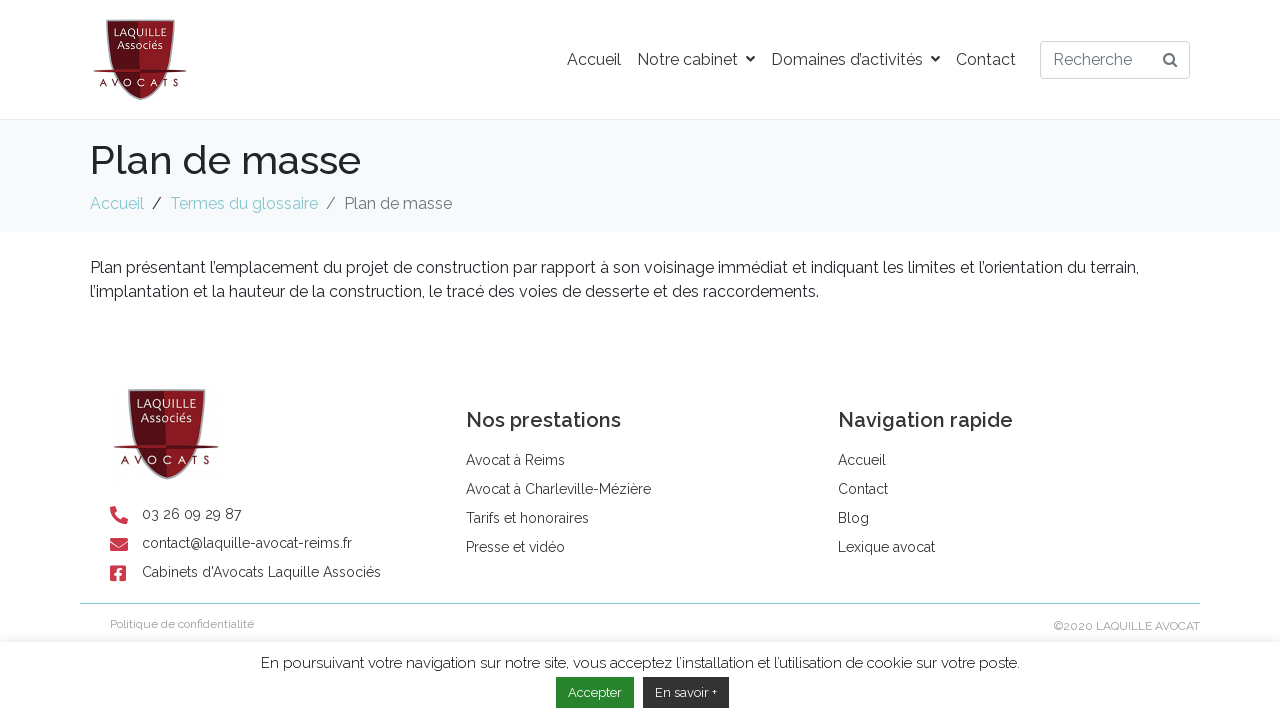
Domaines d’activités (855, 59)
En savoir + (686, 692)
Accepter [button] (595, 692)
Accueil (594, 59)
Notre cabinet (696, 59)
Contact (986, 59)
